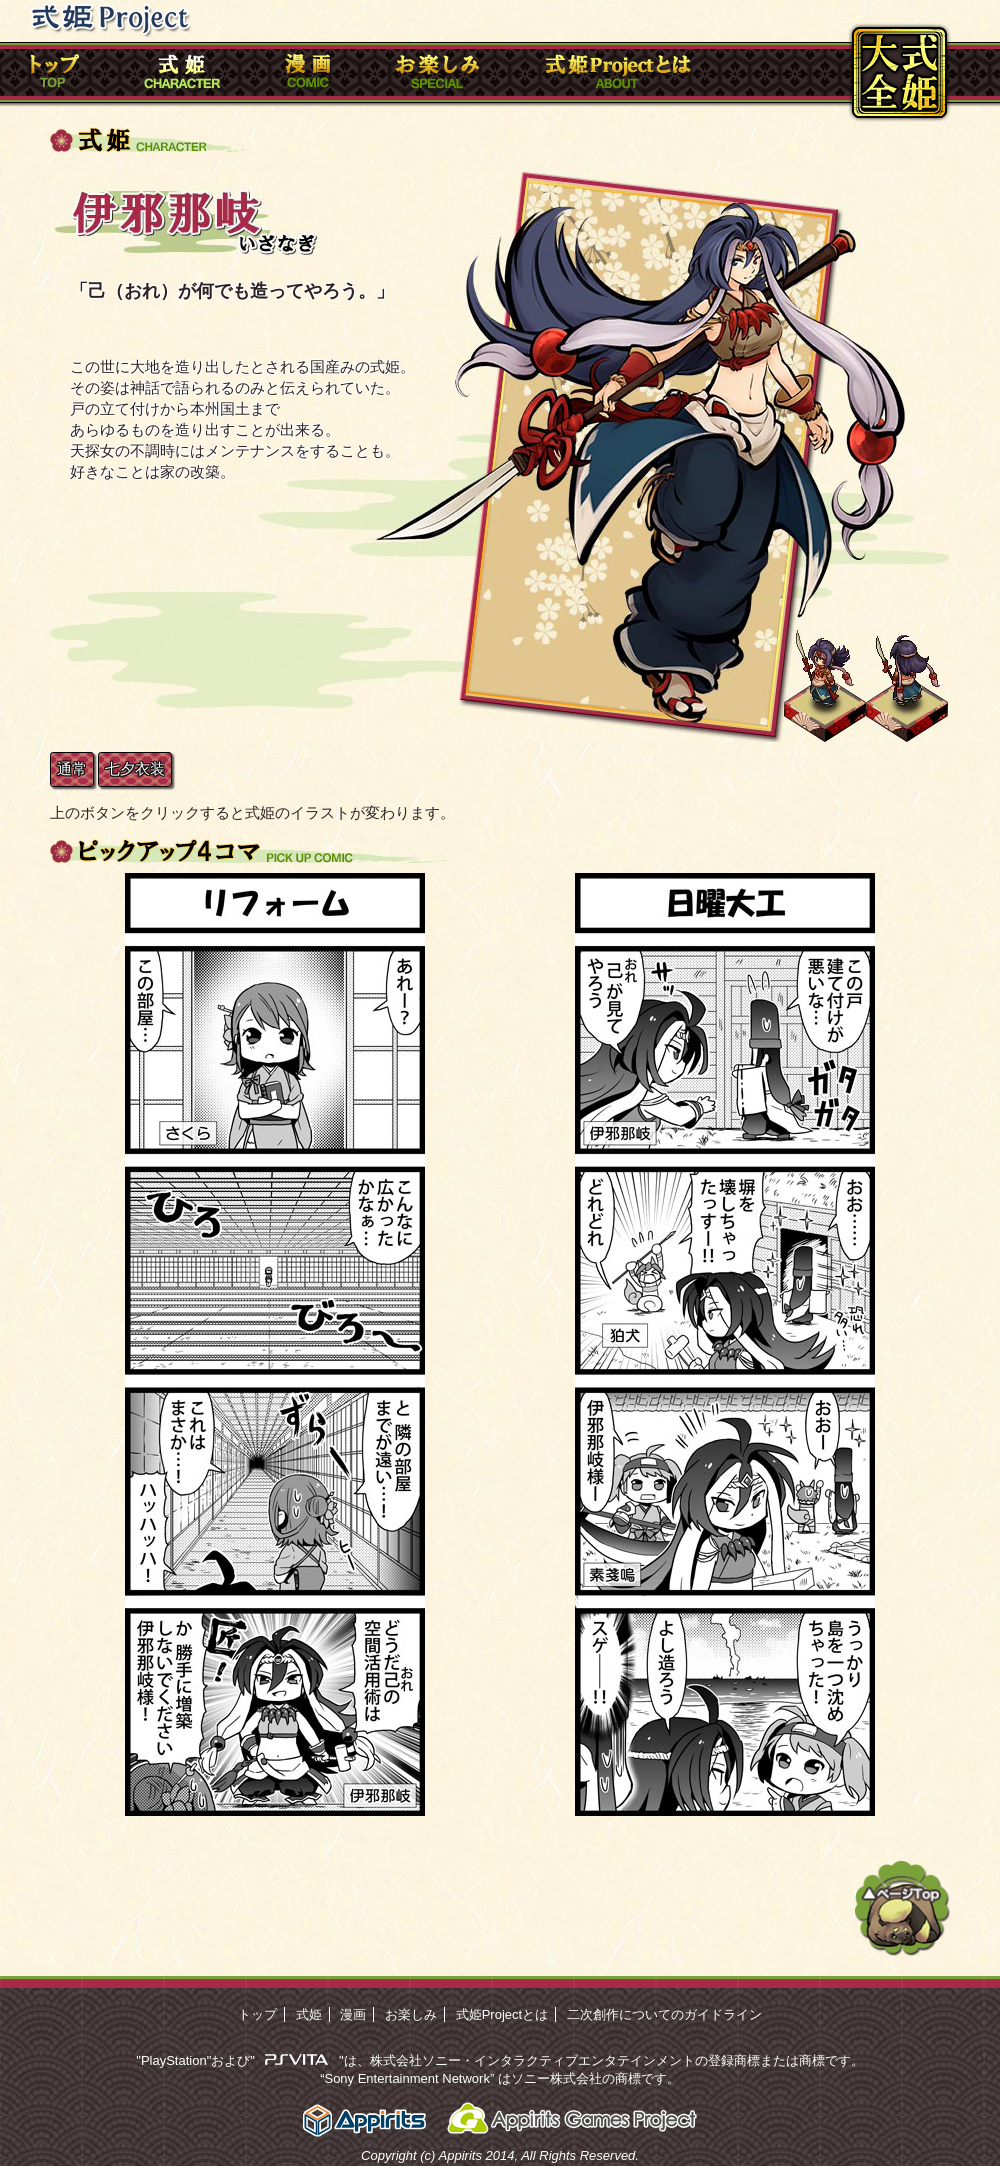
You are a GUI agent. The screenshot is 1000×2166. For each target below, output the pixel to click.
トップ (257, 2014)
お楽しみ (411, 2014)
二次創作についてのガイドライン (664, 2014)
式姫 (309, 2014)
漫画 (353, 2014)
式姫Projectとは (502, 2014)
